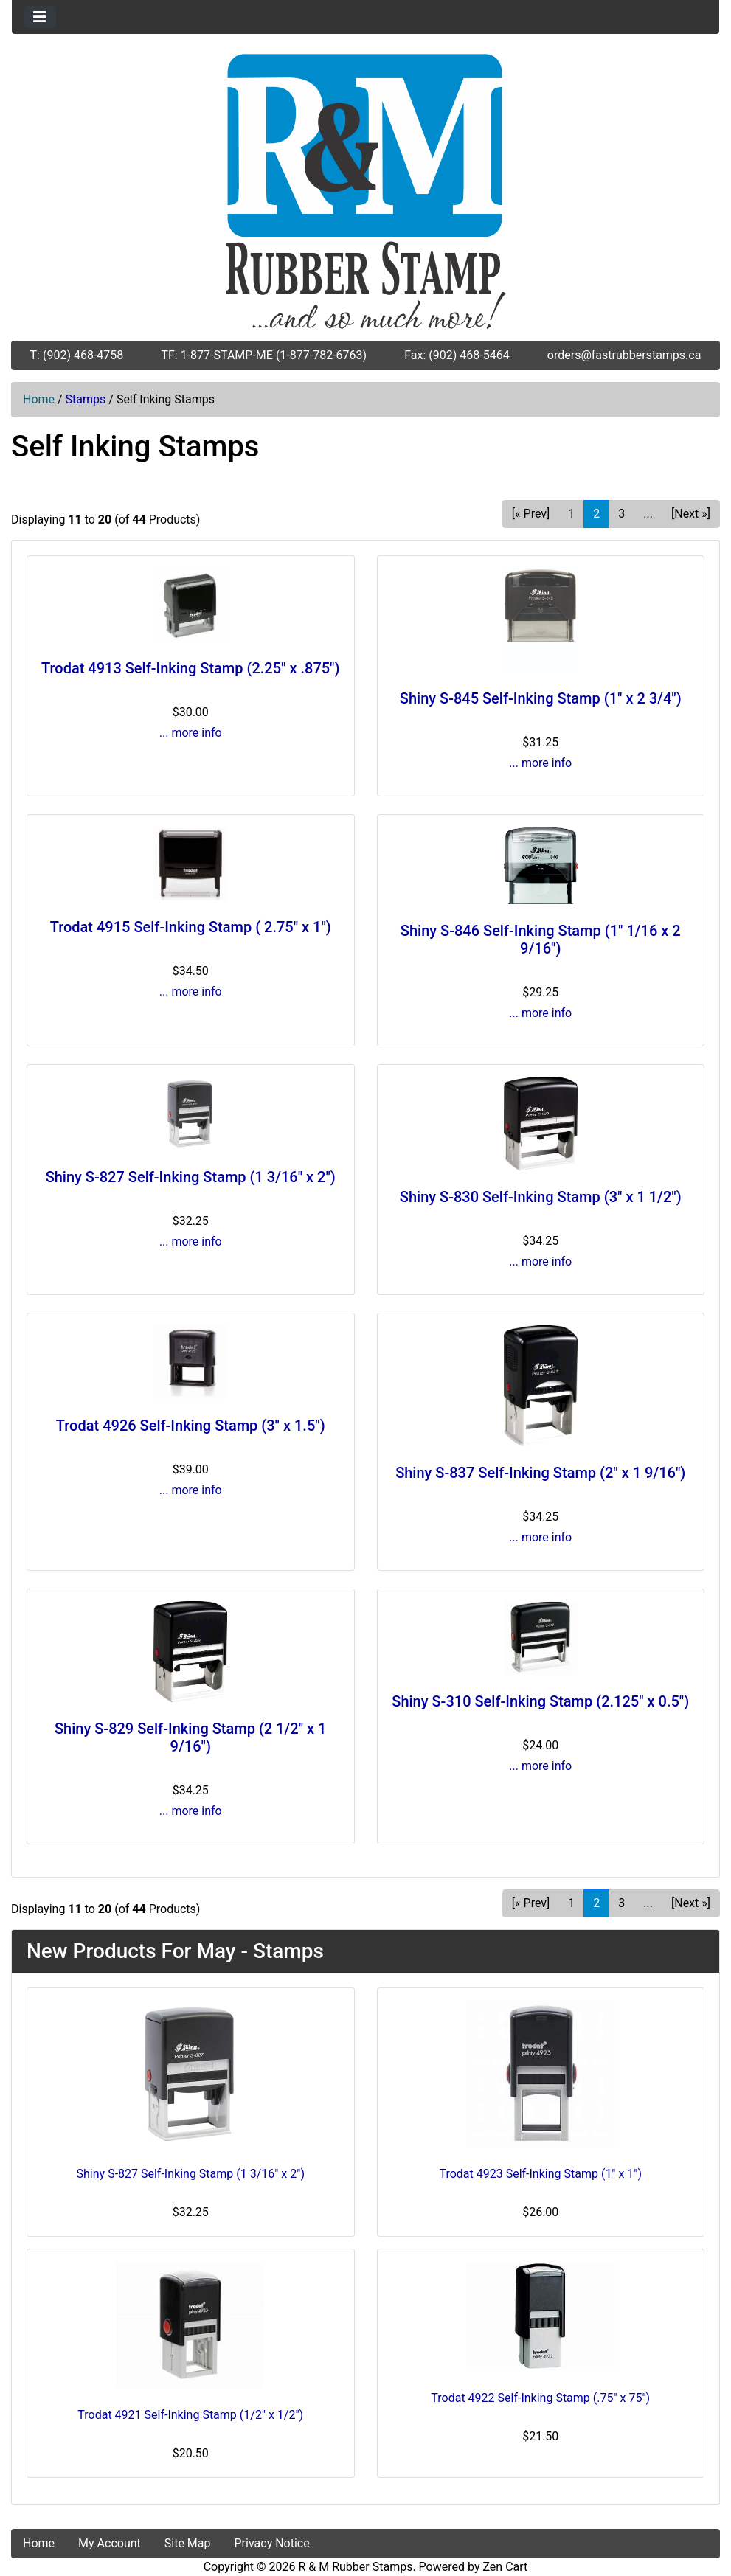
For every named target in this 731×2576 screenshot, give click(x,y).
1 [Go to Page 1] (571, 514)
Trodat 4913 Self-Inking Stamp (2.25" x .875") (190, 668)
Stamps (86, 399)
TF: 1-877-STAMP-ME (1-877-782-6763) (264, 355)
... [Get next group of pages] (648, 514)
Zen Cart (504, 2567)
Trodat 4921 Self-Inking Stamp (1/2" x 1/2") (190, 2415)
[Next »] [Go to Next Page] (690, 514)
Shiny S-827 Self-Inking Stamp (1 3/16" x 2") (191, 1177)
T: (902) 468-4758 (77, 355)
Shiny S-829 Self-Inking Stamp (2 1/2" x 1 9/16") (190, 1737)
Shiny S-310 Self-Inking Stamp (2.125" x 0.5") (540, 1701)
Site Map (187, 2543)
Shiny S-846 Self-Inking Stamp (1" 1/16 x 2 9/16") (541, 939)
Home (39, 399)
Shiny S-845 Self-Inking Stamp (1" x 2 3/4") (541, 698)
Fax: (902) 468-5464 (456, 355)
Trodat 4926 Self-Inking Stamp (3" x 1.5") (190, 1425)
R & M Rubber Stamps (356, 2567)
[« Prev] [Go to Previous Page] (531, 514)
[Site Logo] (366, 191)
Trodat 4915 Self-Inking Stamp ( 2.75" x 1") (190, 927)
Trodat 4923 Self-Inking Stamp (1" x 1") (540, 2174)
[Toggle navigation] (40, 17)
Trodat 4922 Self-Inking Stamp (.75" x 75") (540, 2398)
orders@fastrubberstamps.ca (624, 355)
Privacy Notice (272, 2543)
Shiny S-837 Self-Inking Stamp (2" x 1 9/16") (540, 1473)
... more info (190, 733)
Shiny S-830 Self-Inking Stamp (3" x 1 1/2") (541, 1197)
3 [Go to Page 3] (621, 514)
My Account (109, 2543)
